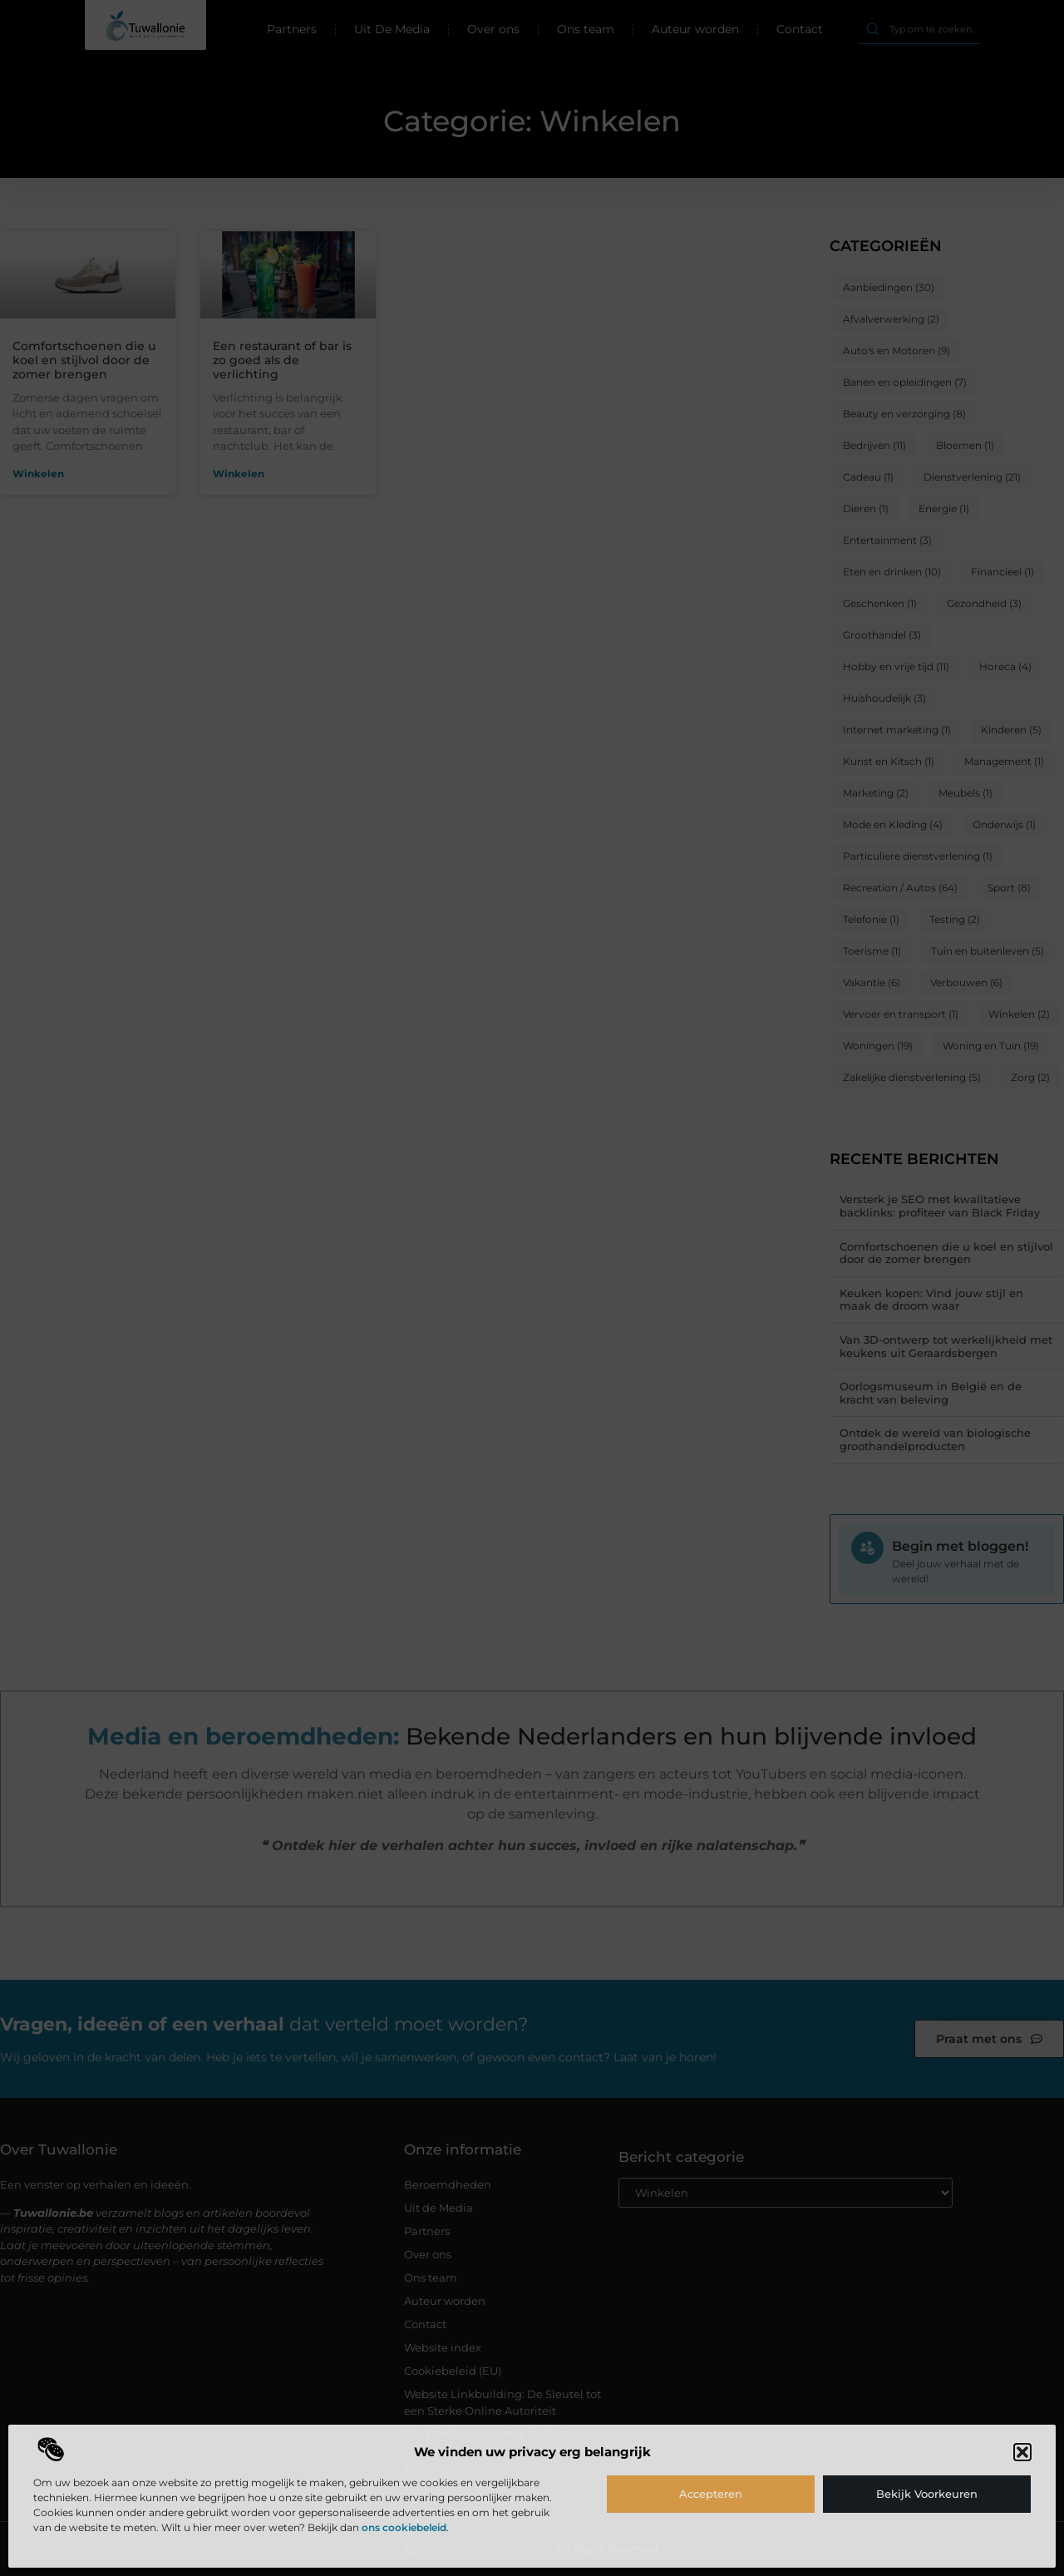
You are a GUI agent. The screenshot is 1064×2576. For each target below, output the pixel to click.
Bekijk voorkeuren (927, 2493)
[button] (1022, 2452)
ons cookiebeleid (404, 2527)
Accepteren (710, 2493)
